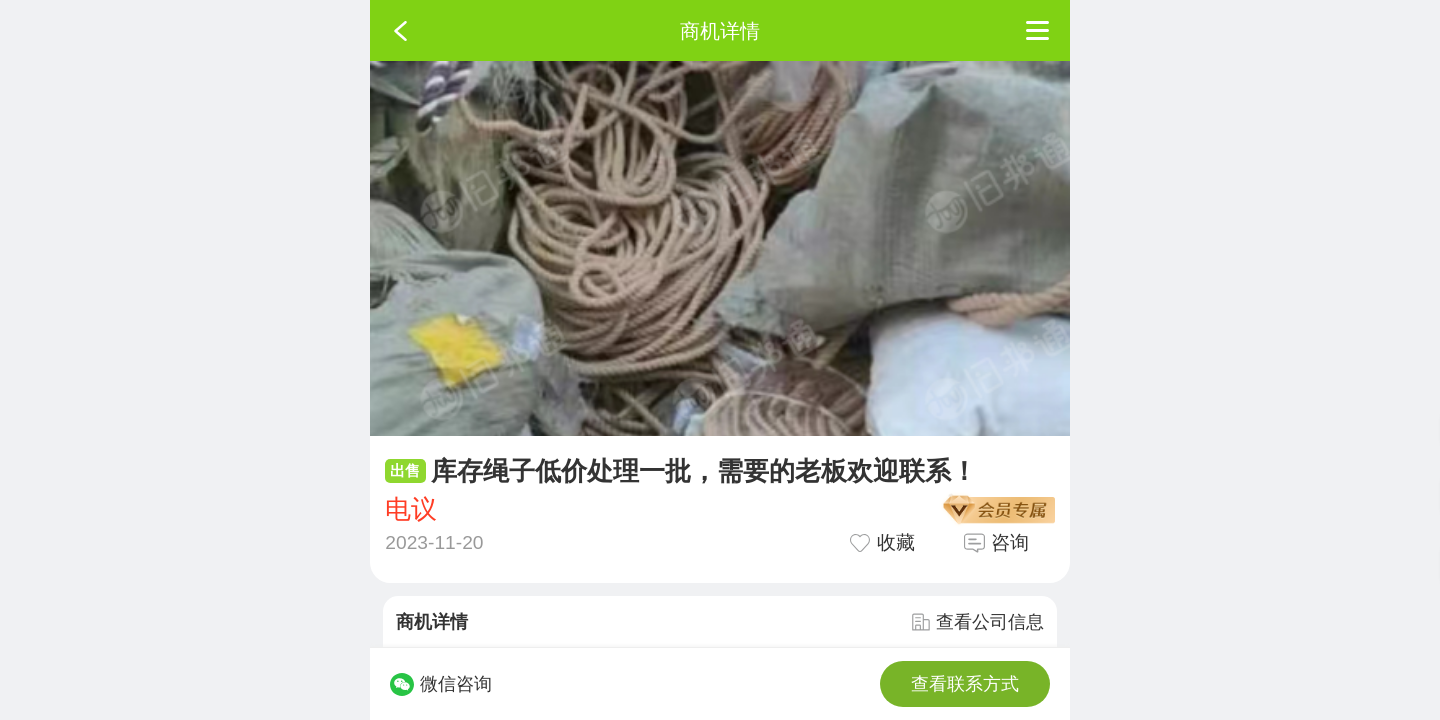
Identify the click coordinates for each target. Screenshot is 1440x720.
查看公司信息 (978, 622)
